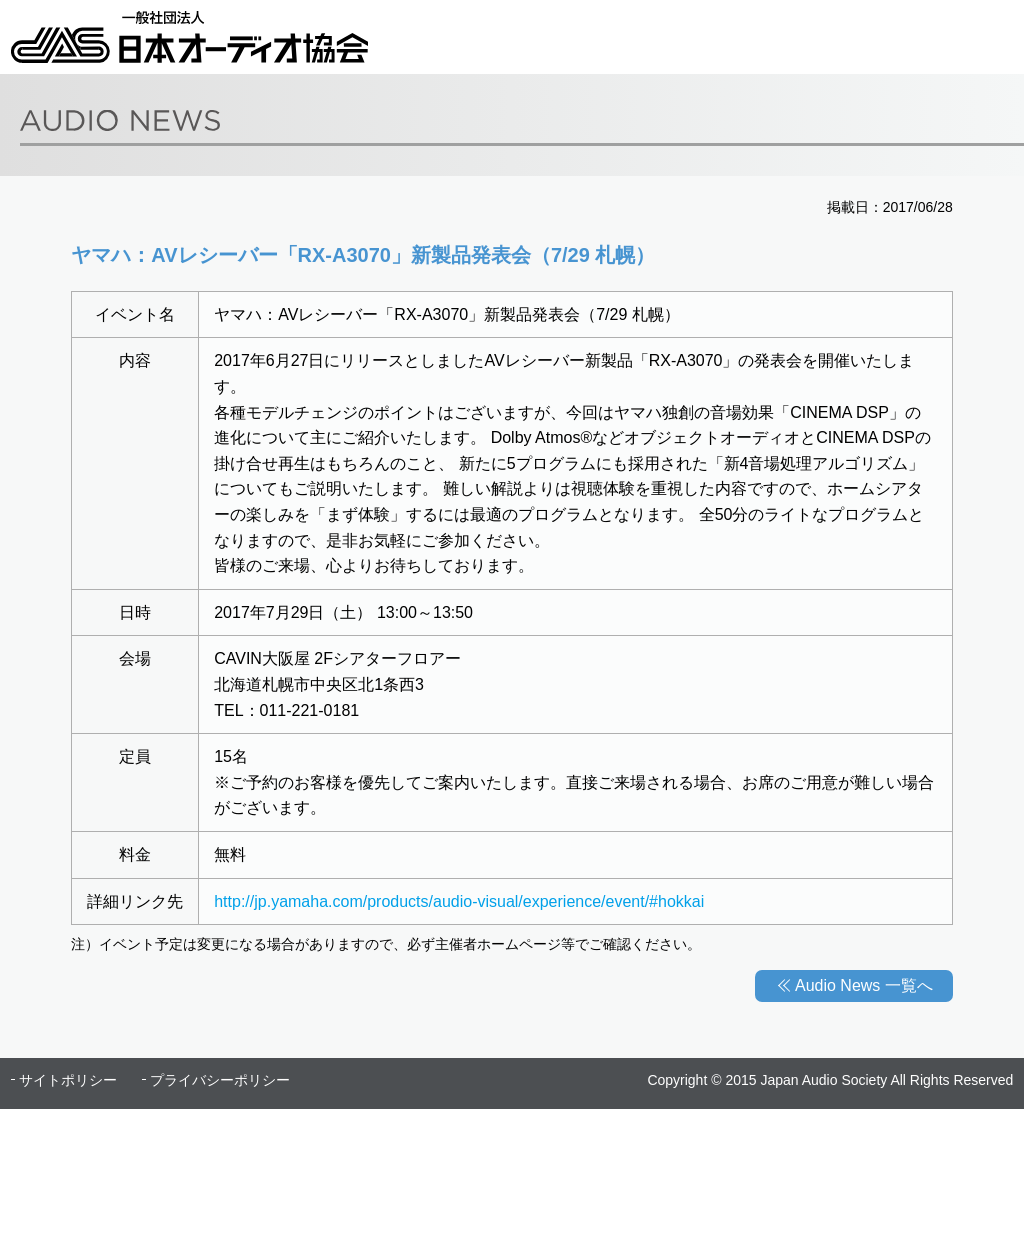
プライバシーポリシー (220, 1080)
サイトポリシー (68, 1080)
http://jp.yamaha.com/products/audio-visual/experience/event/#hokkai (459, 901)
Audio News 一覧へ (864, 985)
